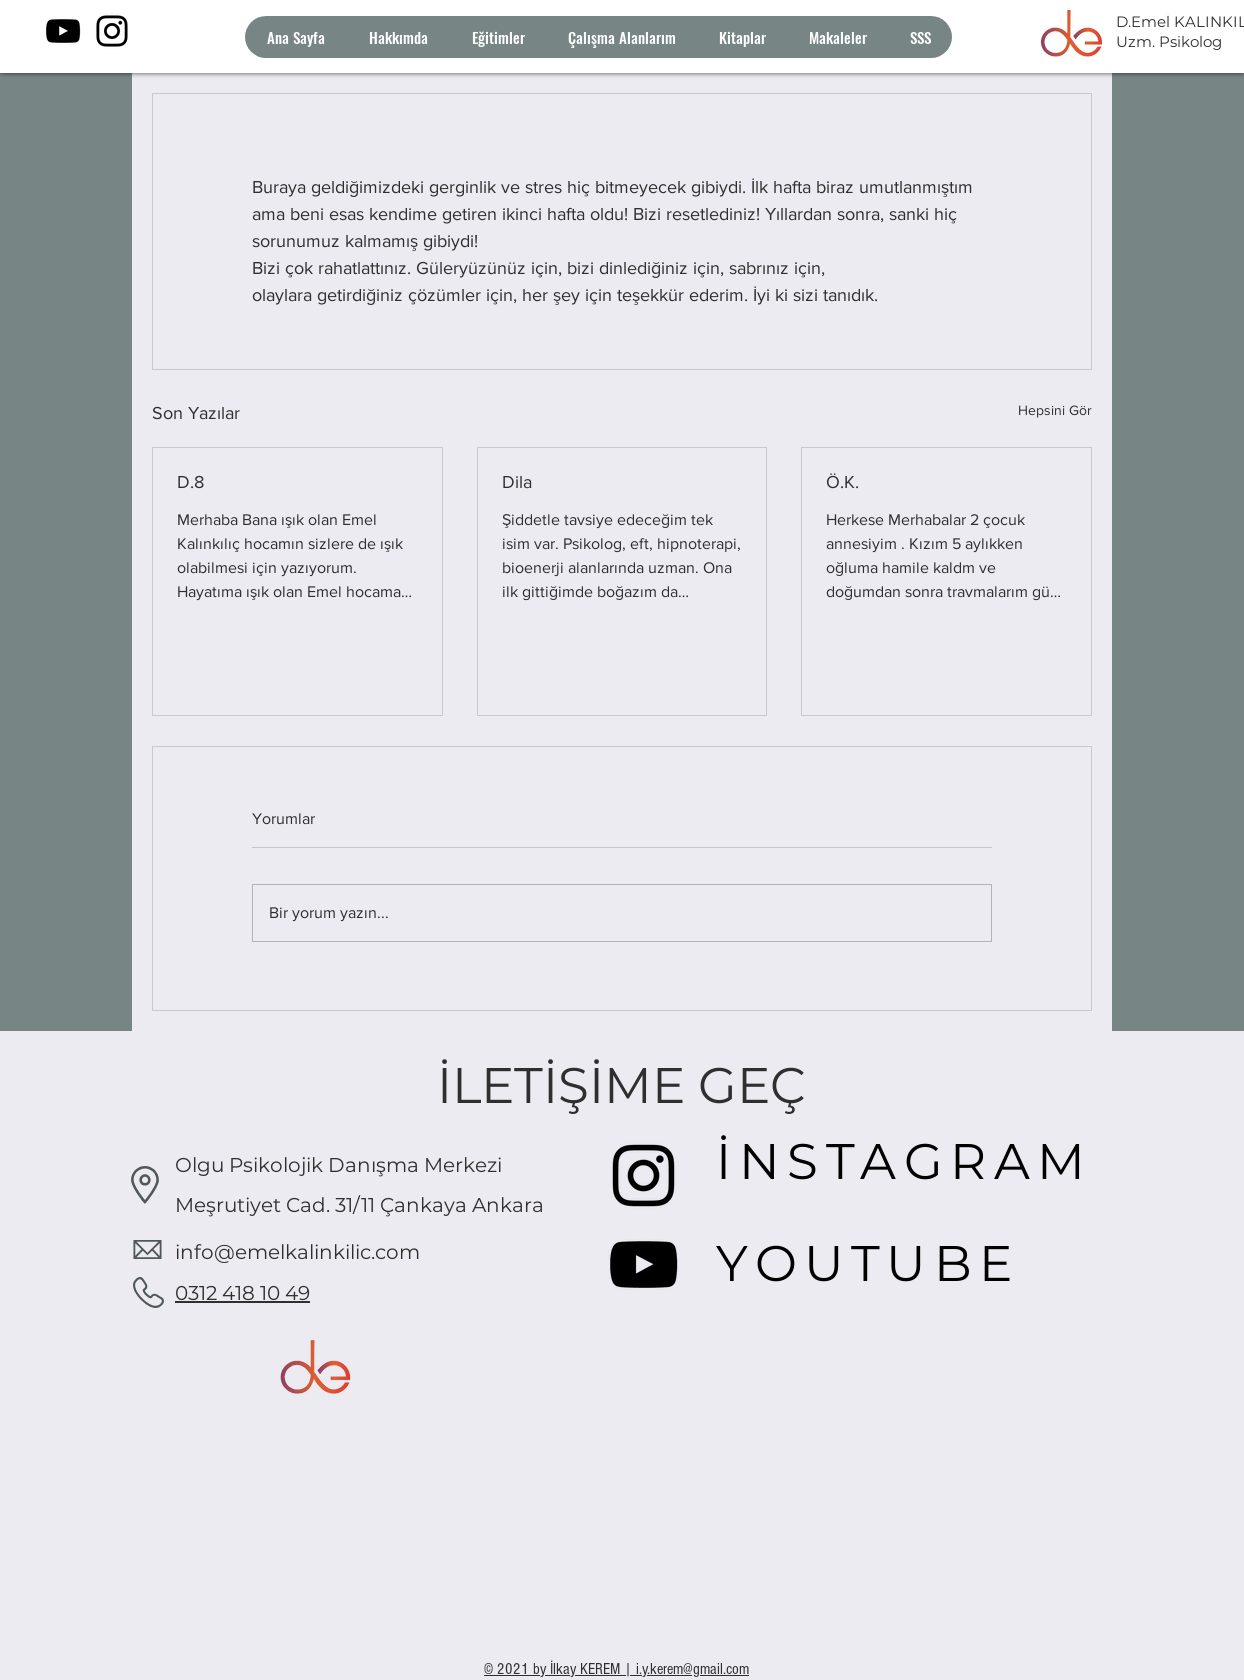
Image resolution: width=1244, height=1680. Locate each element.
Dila (517, 482)
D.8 (190, 482)
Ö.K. (842, 482)
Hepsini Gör (1055, 410)
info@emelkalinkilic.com (297, 1252)
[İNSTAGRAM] (909, 1161)
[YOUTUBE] (880, 1263)
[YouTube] (63, 31)
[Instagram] (112, 31)
